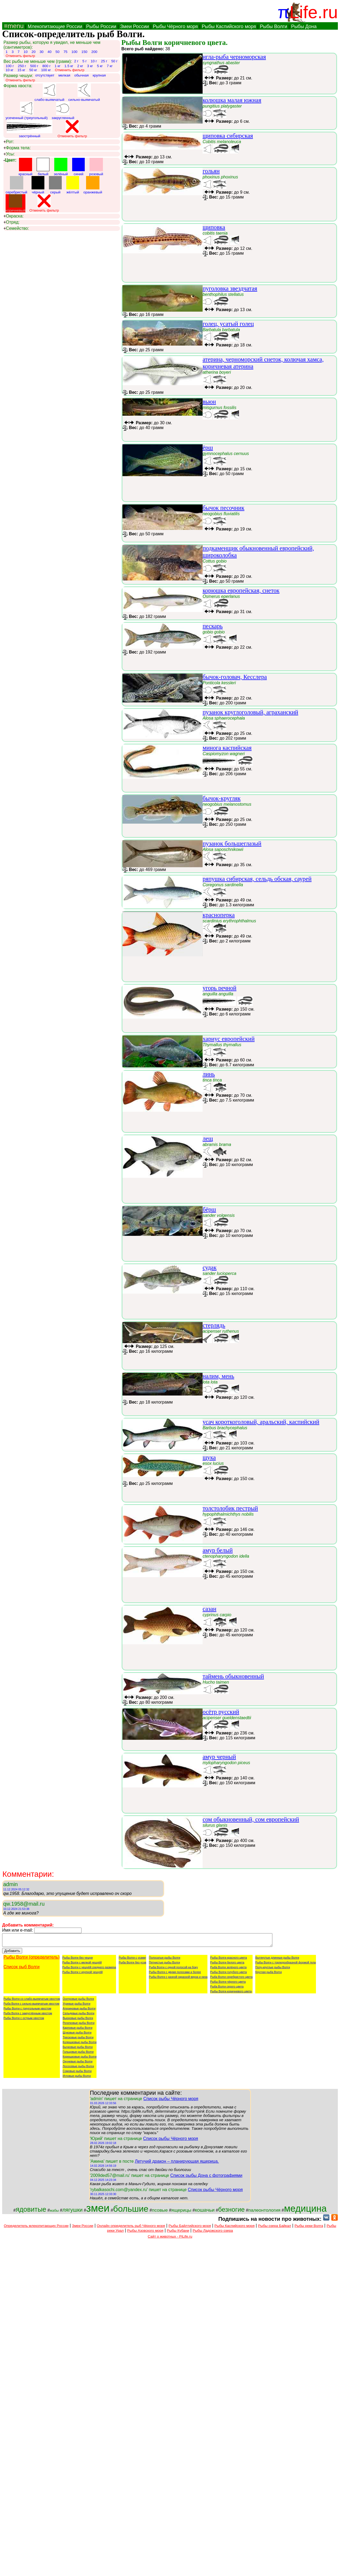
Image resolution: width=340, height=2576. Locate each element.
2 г (76, 61)
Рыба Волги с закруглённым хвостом (27, 2015)
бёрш (209, 1209)
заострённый (29, 129)
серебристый (16, 185)
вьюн (209, 401)
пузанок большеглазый (232, 843)
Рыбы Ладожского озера (213, 2233)
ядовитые (31, 2211)
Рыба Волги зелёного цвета (228, 1969)
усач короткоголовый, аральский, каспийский (261, 1422)
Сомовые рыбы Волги (77, 2073)
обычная (81, 75)
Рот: (8, 141)
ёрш (208, 447)
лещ (208, 1138)
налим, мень (218, 1376)
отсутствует (45, 75)
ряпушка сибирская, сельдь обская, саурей (257, 879)
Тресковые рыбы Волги (78, 2039)
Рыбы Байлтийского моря (190, 2228)
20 (34, 52)
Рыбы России (101, 26)
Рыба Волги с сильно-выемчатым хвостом (31, 2006)
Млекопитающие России (55, 26)
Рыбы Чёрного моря (175, 26)
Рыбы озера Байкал (274, 2228)
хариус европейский (229, 1038)
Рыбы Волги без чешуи (77, 1960)
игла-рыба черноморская (234, 56)
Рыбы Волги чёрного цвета (228, 1984)
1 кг (57, 66)
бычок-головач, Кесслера (235, 677)
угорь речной (220, 988)
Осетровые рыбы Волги (78, 2001)
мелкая (64, 75)
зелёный (61, 167)
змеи (97, 2210)
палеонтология (264, 2212)
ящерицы (181, 2212)
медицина (305, 2211)
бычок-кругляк (222, 798)
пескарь (213, 626)
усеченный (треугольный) (27, 111)
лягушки (72, 2212)
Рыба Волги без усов (132, 1964)
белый (43, 167)
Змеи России (134, 26)
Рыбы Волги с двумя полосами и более (175, 1974)
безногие (231, 2211)
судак (210, 1267)
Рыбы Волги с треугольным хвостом (27, 2010)
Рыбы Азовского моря (145, 2233)
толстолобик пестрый (230, 1508)
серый (55, 185)
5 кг (100, 66)
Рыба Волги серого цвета (227, 1988)
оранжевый (92, 185)
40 (50, 52)
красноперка (219, 915)
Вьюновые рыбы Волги (78, 2020)
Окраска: (13, 216)
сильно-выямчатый (84, 92)
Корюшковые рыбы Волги (79, 2059)
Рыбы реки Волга (309, 2228)
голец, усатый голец (228, 323)
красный (26, 167)
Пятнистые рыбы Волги (164, 1964)
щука (209, 1457)
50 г (114, 61)
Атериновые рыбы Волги (79, 2010)
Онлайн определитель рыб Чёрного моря (131, 2228)
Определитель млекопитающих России (36, 2228)
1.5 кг (68, 66)
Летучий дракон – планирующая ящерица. (177, 2163)
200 (94, 52)
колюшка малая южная (232, 100)
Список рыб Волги (21, 1969)
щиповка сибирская (228, 135)
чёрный (38, 185)
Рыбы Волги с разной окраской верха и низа (178, 1979)
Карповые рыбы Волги (77, 2030)
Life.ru (313, 12)
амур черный (219, 1756)
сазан (210, 1609)
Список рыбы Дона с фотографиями (206, 2178)
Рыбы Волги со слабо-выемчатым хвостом (31, 2001)
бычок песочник (223, 508)
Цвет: (10, 160)
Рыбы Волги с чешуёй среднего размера (89, 1969)
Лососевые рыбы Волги (78, 2068)
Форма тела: (17, 148)
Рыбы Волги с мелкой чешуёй (82, 1964)
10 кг (9, 70)
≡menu (13, 25)
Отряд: (11, 222)
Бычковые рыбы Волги (77, 2049)
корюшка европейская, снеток (241, 590)
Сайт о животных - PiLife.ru (170, 2239)
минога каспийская (227, 747)
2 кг (80, 66)
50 (58, 52)
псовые (160, 2212)
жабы (54, 2213)
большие (130, 2211)
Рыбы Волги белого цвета (227, 1964)
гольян (211, 171)
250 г (22, 66)
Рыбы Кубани (178, 2233)
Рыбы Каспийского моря (229, 26)
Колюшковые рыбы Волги (79, 2044)
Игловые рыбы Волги (77, 2078)
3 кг (90, 66)
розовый (96, 167)
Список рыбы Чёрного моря (170, 2101)
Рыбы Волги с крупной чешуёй (82, 1974)
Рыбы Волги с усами (132, 1960)
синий (78, 167)
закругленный (63, 111)
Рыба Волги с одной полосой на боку (173, 1969)
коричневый (15, 203)
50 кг (33, 70)
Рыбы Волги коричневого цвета (231, 1993)
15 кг (21, 70)
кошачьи (205, 2212)
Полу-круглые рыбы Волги (272, 1969)
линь (209, 1074)
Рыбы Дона (304, 26)
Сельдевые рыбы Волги (78, 2015)
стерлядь (214, 1325)
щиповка (214, 227)
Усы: (9, 154)
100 (74, 52)
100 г (10, 66)
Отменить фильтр (20, 56)
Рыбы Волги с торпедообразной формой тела (285, 1964)
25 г (104, 61)
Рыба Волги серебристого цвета (231, 1979)
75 (65, 52)
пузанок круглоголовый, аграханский (250, 712)
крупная (99, 75)
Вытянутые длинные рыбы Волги (277, 1960)
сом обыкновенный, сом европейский (251, 1819)
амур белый (218, 1550)
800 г (46, 66)
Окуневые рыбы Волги (77, 2063)
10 (26, 52)
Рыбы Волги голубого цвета (228, 1974)
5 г (84, 61)
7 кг (110, 66)
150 (84, 52)
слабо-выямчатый (49, 92)
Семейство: (16, 228)
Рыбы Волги (273, 26)
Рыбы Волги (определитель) (31, 1959)
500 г (34, 66)
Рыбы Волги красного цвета (228, 1960)
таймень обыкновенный (233, 1676)
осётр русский (221, 1712)
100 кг (46, 70)
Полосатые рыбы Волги (164, 1960)
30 (42, 52)
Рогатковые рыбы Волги (78, 2025)
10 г (94, 61)
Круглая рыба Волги (268, 1974)
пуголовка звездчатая (230, 288)
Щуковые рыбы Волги (77, 2034)
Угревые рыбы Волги (76, 2006)
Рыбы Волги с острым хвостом (23, 2020)
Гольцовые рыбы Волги (78, 2054)
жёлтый (72, 185)
